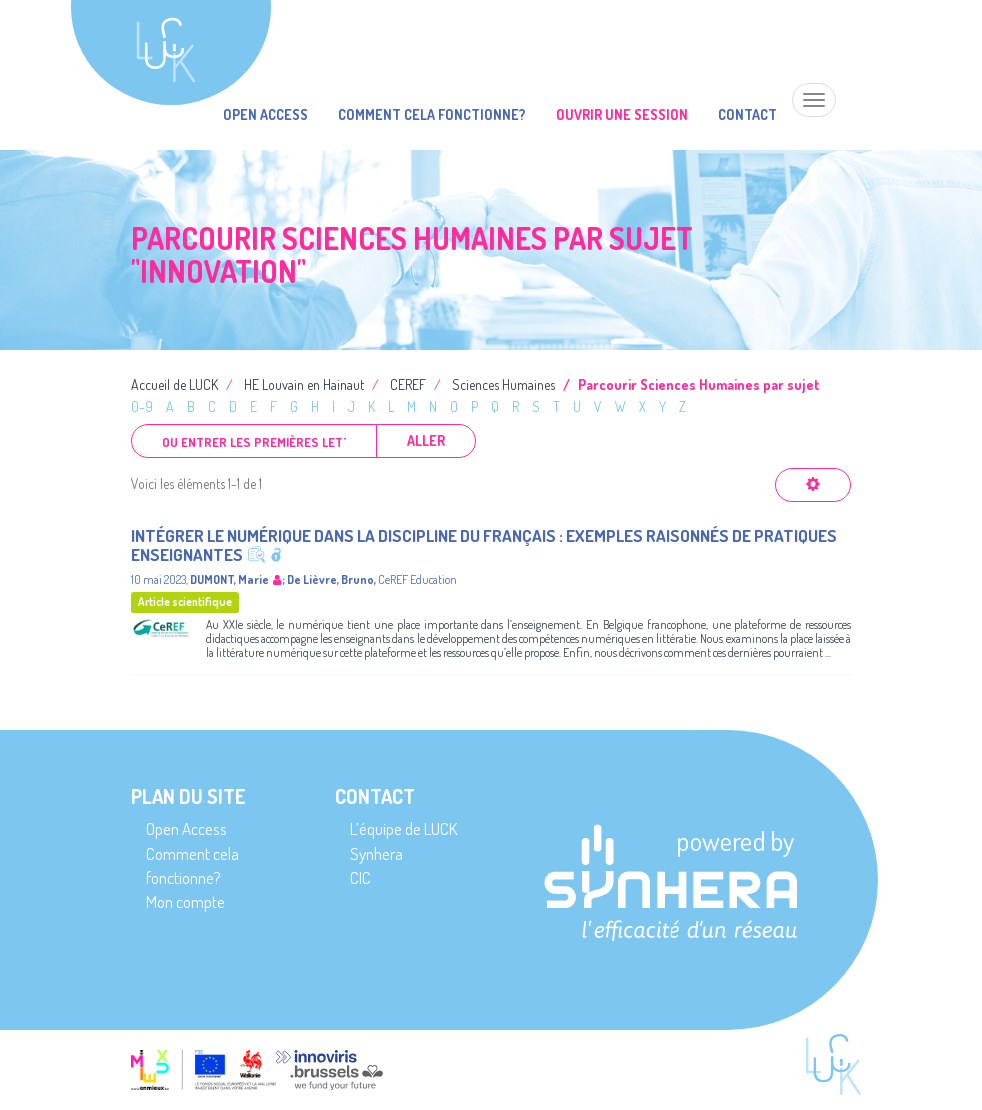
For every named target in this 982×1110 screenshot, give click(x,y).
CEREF (408, 384)
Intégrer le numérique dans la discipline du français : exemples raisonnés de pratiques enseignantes (484, 545)
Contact (747, 114)
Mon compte (185, 901)
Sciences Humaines (503, 384)
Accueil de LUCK (174, 384)
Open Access (265, 114)
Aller (426, 440)
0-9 (142, 406)
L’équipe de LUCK (403, 828)
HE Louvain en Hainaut (304, 384)
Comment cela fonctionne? (432, 114)
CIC (360, 877)
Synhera (376, 853)
